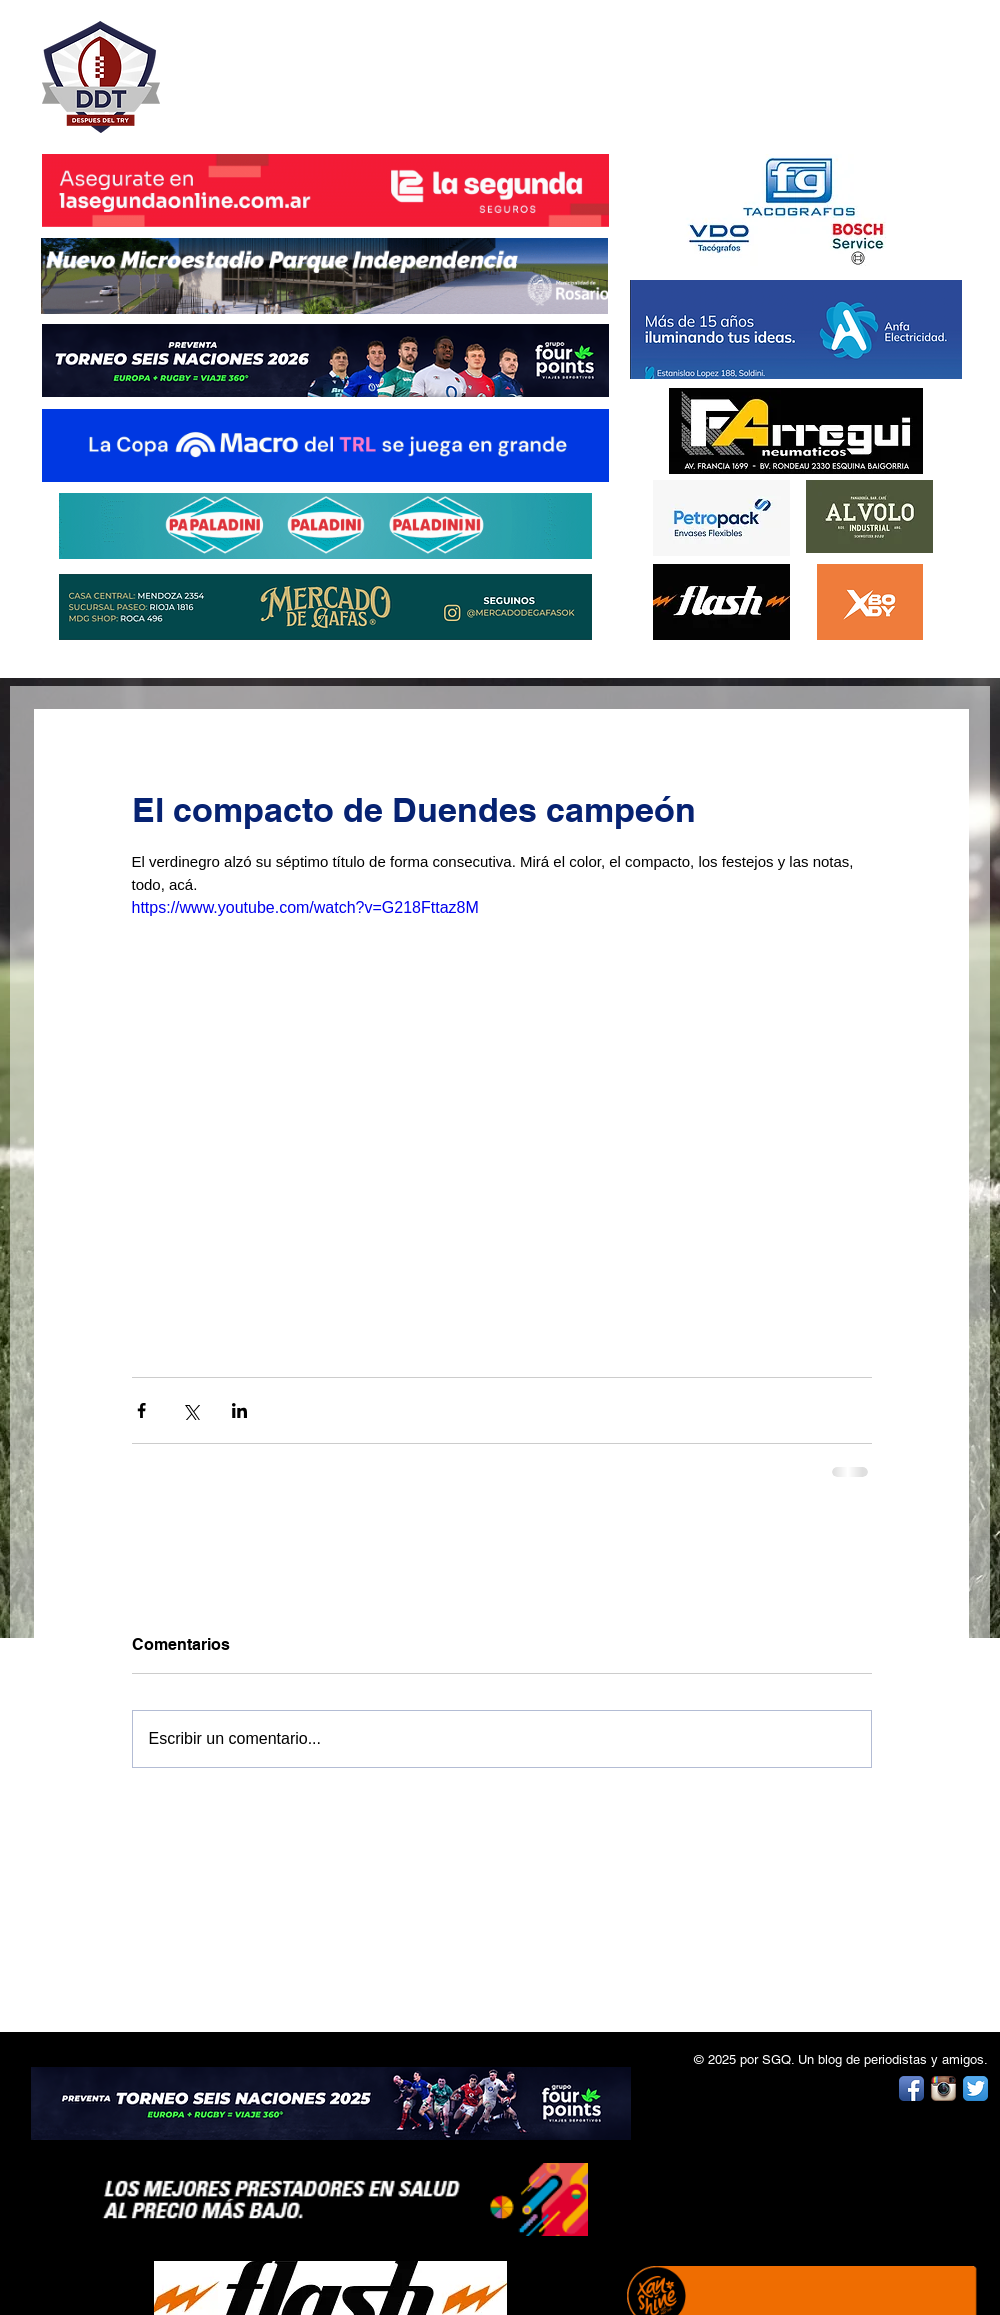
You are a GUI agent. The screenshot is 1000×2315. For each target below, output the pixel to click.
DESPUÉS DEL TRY (312, 66)
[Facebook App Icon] (911, 2088)
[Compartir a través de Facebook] (141, 1410)
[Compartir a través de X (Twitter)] (190, 1410)
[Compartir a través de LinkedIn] (239, 1410)
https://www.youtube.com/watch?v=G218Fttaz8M (305, 907)
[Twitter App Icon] (975, 2088)
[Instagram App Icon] (943, 2088)
